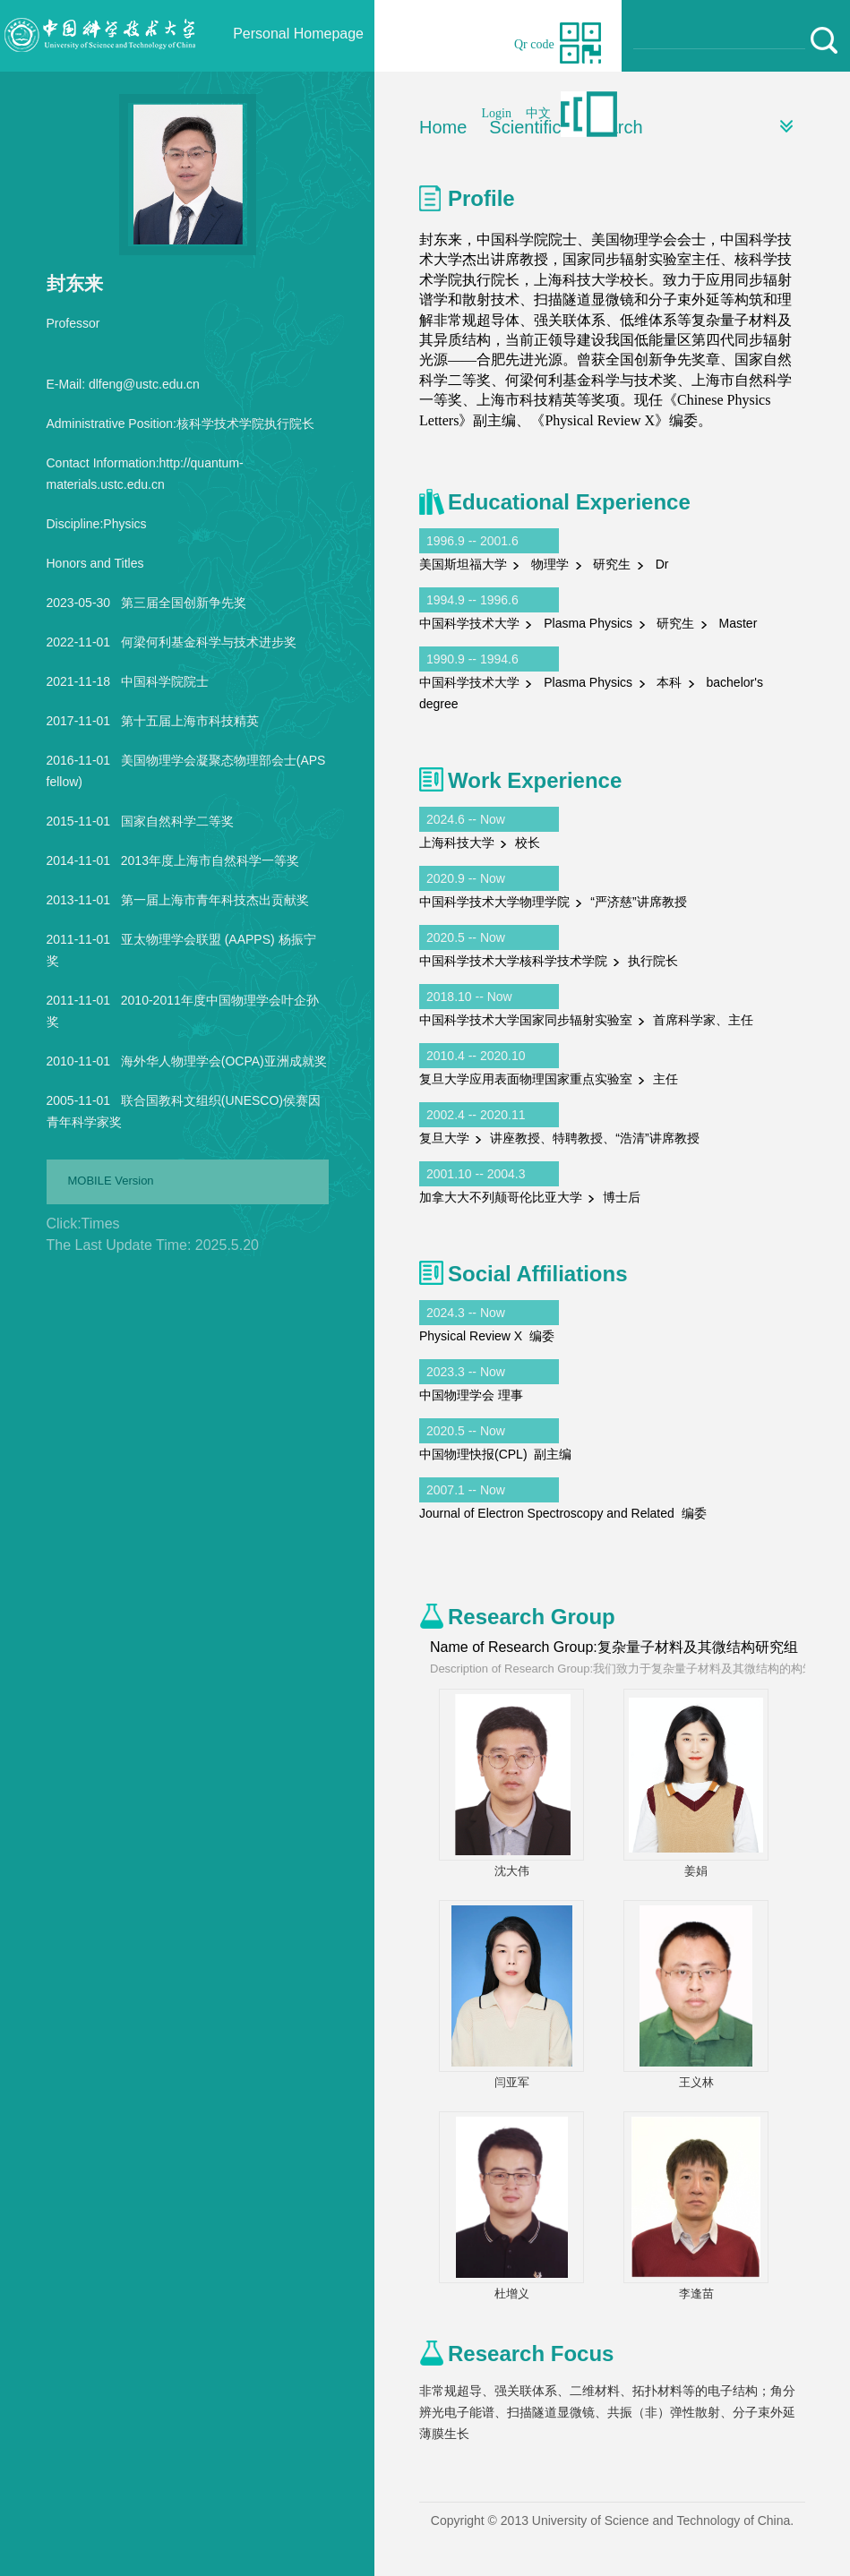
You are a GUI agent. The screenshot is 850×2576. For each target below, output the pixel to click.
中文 (538, 113)
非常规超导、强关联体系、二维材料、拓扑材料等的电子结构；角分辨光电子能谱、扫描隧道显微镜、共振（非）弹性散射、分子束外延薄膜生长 (607, 2412)
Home (443, 127)
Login (496, 113)
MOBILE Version (111, 1180)
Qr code (534, 44)
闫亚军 (511, 2082)
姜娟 (696, 1871)
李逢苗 (696, 2293)
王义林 (696, 2082)
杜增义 (511, 2293)
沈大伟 (511, 1871)
